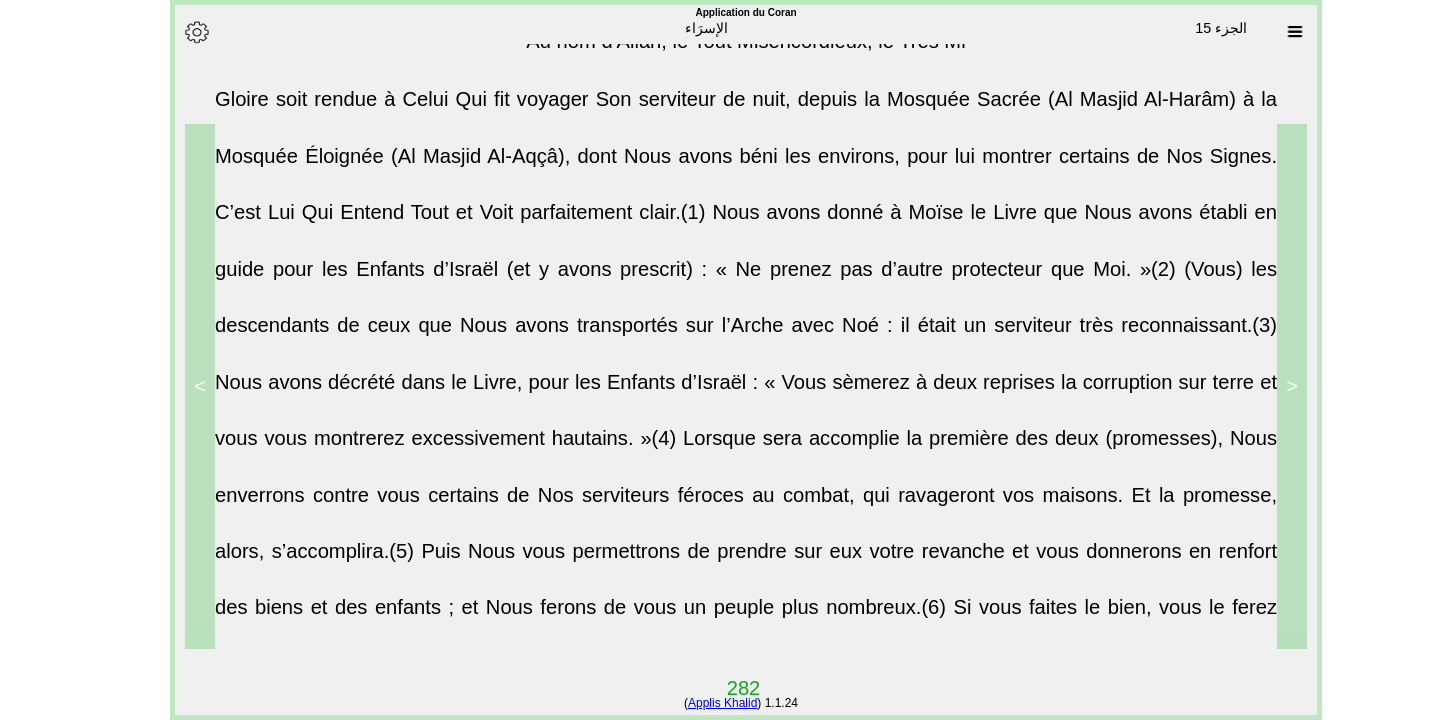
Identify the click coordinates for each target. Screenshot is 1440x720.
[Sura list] (1269, 32)
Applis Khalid (696, 703)
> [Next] (174, 386)
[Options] (171, 32)
